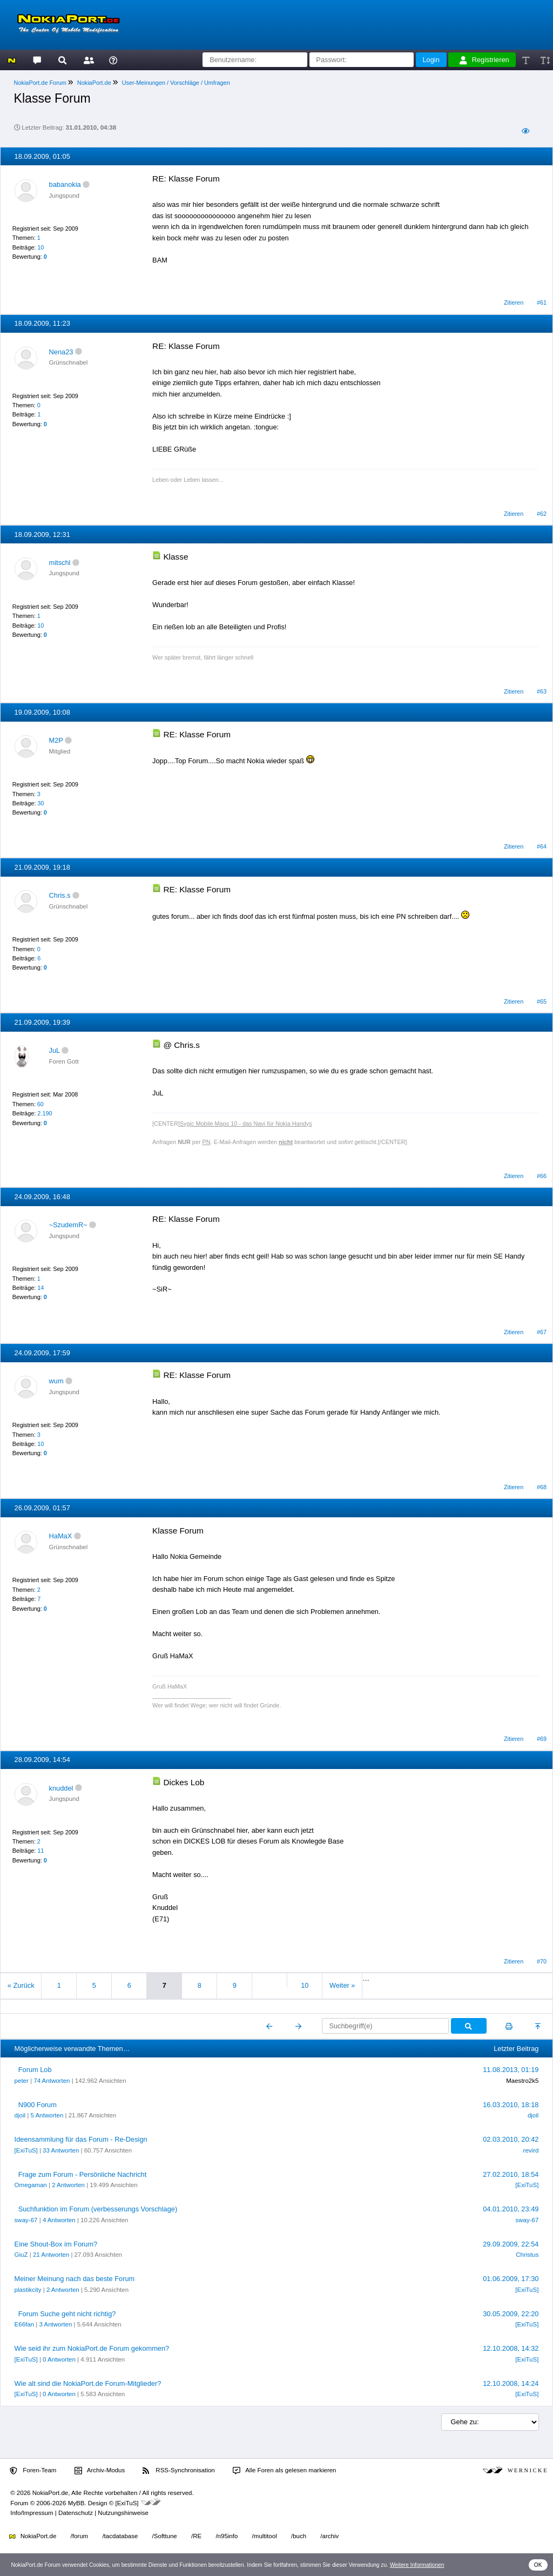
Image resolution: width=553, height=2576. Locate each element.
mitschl (60, 563)
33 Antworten (61, 2150)
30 (40, 803)
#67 (542, 1332)
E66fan (25, 2324)
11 (40, 1850)
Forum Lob (35, 2070)
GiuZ (21, 2254)
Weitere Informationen (417, 2565)
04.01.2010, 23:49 (510, 2209)
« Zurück (21, 1985)
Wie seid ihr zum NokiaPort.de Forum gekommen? (92, 2348)
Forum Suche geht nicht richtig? (67, 2314)
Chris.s (60, 895)
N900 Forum (37, 2105)
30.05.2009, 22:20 (510, 2314)
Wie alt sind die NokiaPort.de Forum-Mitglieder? (88, 2383)
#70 (542, 1961)
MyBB (76, 2503)
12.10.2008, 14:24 (510, 2383)
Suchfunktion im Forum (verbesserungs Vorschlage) (97, 2209)
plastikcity (28, 2289)
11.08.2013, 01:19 (510, 2070)
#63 (542, 691)
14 (40, 1287)
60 (40, 1104)
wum (56, 1381)
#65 (542, 1001)
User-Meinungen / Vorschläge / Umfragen (176, 82)
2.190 (44, 1113)
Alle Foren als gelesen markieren (284, 2470)
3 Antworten (55, 2324)
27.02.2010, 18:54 (510, 2174)
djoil (20, 2115)
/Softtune (164, 2536)
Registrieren (484, 60)
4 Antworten (59, 2220)
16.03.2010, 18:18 (510, 2105)
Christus (527, 2254)
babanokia (65, 184)
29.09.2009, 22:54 (510, 2244)
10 (40, 247)
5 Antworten (46, 2115)
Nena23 (61, 352)
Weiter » (342, 1985)
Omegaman (31, 2185)
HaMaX (60, 1536)
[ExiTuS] (26, 2150)
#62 (542, 513)
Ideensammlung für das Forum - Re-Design (81, 2139)
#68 (542, 1487)
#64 (542, 846)
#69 (542, 1739)
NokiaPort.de (94, 82)
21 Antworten (51, 2254)
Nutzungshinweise (123, 2513)
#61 (542, 302)
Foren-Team (33, 2470)
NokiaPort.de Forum (40, 82)
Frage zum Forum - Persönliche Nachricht (82, 2174)
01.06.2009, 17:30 (510, 2279)
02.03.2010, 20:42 (510, 2139)
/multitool (264, 2536)
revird (531, 2150)
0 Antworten (59, 2359)
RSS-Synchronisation (178, 2470)
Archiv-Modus (100, 2470)
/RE (196, 2536)
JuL (54, 1050)
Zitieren (513, 302)
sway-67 (26, 2220)
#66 (542, 1176)
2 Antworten (68, 2185)
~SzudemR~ (68, 1225)
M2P (56, 740)
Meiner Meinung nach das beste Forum (75, 2279)
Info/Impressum (31, 2513)
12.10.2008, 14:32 (510, 2348)
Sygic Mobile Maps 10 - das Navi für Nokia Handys (246, 1123)
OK (538, 2565)
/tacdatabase (120, 2536)
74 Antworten (51, 2080)
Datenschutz (75, 2513)
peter (22, 2080)
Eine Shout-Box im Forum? (56, 2244)
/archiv (329, 2536)
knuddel (61, 1788)
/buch (298, 2536)
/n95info (226, 2536)
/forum (80, 2536)
